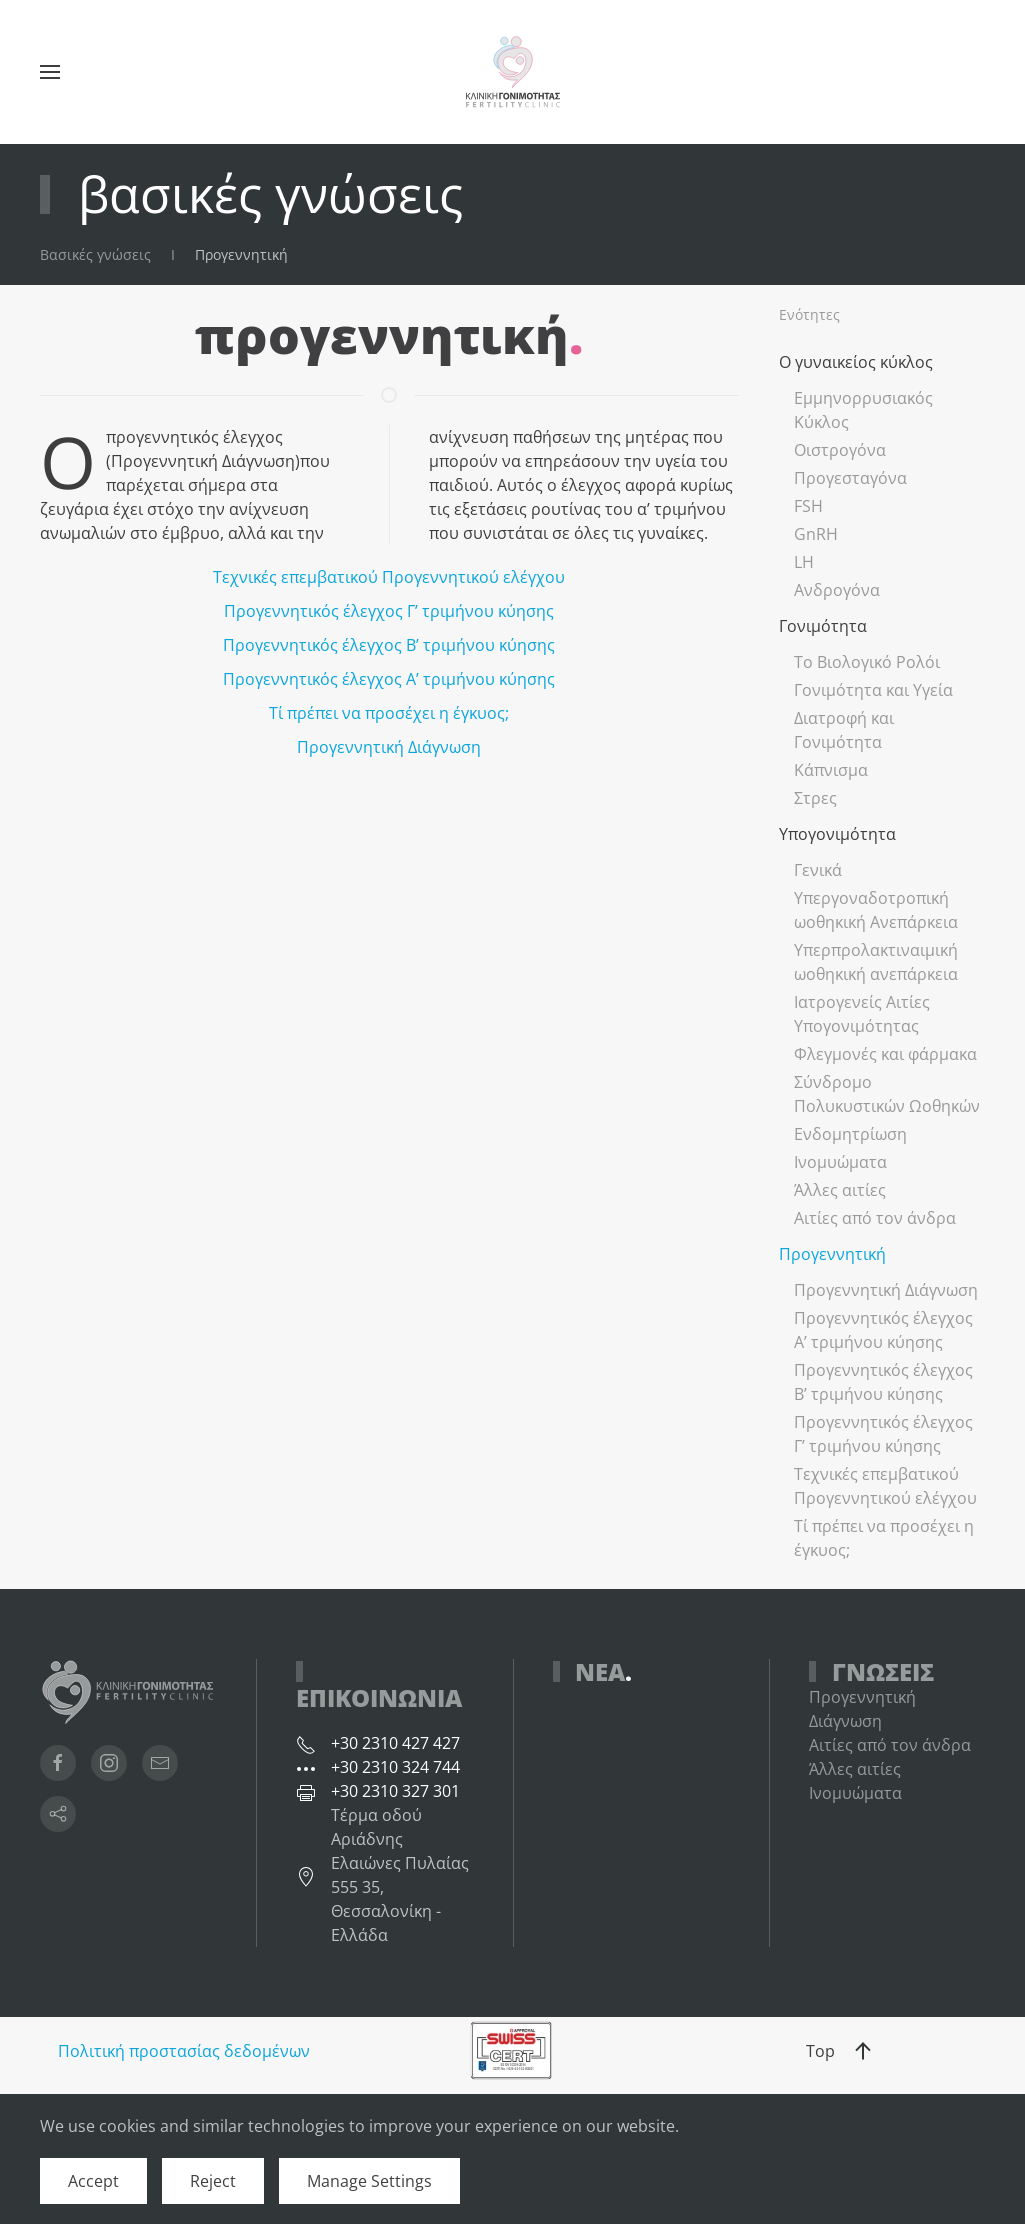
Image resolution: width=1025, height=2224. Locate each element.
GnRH (816, 534)
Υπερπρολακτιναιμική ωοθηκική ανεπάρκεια (876, 962)
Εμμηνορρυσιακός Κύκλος (863, 410)
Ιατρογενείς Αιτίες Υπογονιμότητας (862, 1014)
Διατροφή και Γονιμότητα (844, 730)
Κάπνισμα (831, 770)
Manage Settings (369, 2181)
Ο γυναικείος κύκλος (856, 362)
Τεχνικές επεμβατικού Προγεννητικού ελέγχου (389, 577)
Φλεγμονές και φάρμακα (885, 1054)
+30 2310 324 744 (395, 1767)
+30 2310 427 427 (395, 1743)
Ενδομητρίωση (850, 1134)
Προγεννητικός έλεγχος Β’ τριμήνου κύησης (389, 645)
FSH (808, 506)
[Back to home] (513, 72)
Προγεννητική (832, 1254)
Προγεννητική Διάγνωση (389, 747)
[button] (50, 72)
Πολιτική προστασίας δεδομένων (184, 2051)
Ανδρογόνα (837, 590)
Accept (93, 2181)
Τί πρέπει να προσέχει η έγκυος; (389, 713)
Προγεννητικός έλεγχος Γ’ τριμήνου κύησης (389, 611)
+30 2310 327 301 (395, 1791)
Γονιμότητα (823, 626)
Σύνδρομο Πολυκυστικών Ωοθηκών (887, 1094)
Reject (213, 2181)
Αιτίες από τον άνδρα (875, 1218)
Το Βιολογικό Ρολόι (867, 662)
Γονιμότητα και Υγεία (873, 690)
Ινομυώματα (840, 1162)
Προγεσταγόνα (850, 478)
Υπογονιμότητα (837, 834)
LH (804, 562)
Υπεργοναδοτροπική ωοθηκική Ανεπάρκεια (876, 910)
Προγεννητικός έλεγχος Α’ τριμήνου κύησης (389, 679)
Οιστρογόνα (840, 450)
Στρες (815, 798)
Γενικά (818, 870)
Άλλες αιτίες (840, 1190)
